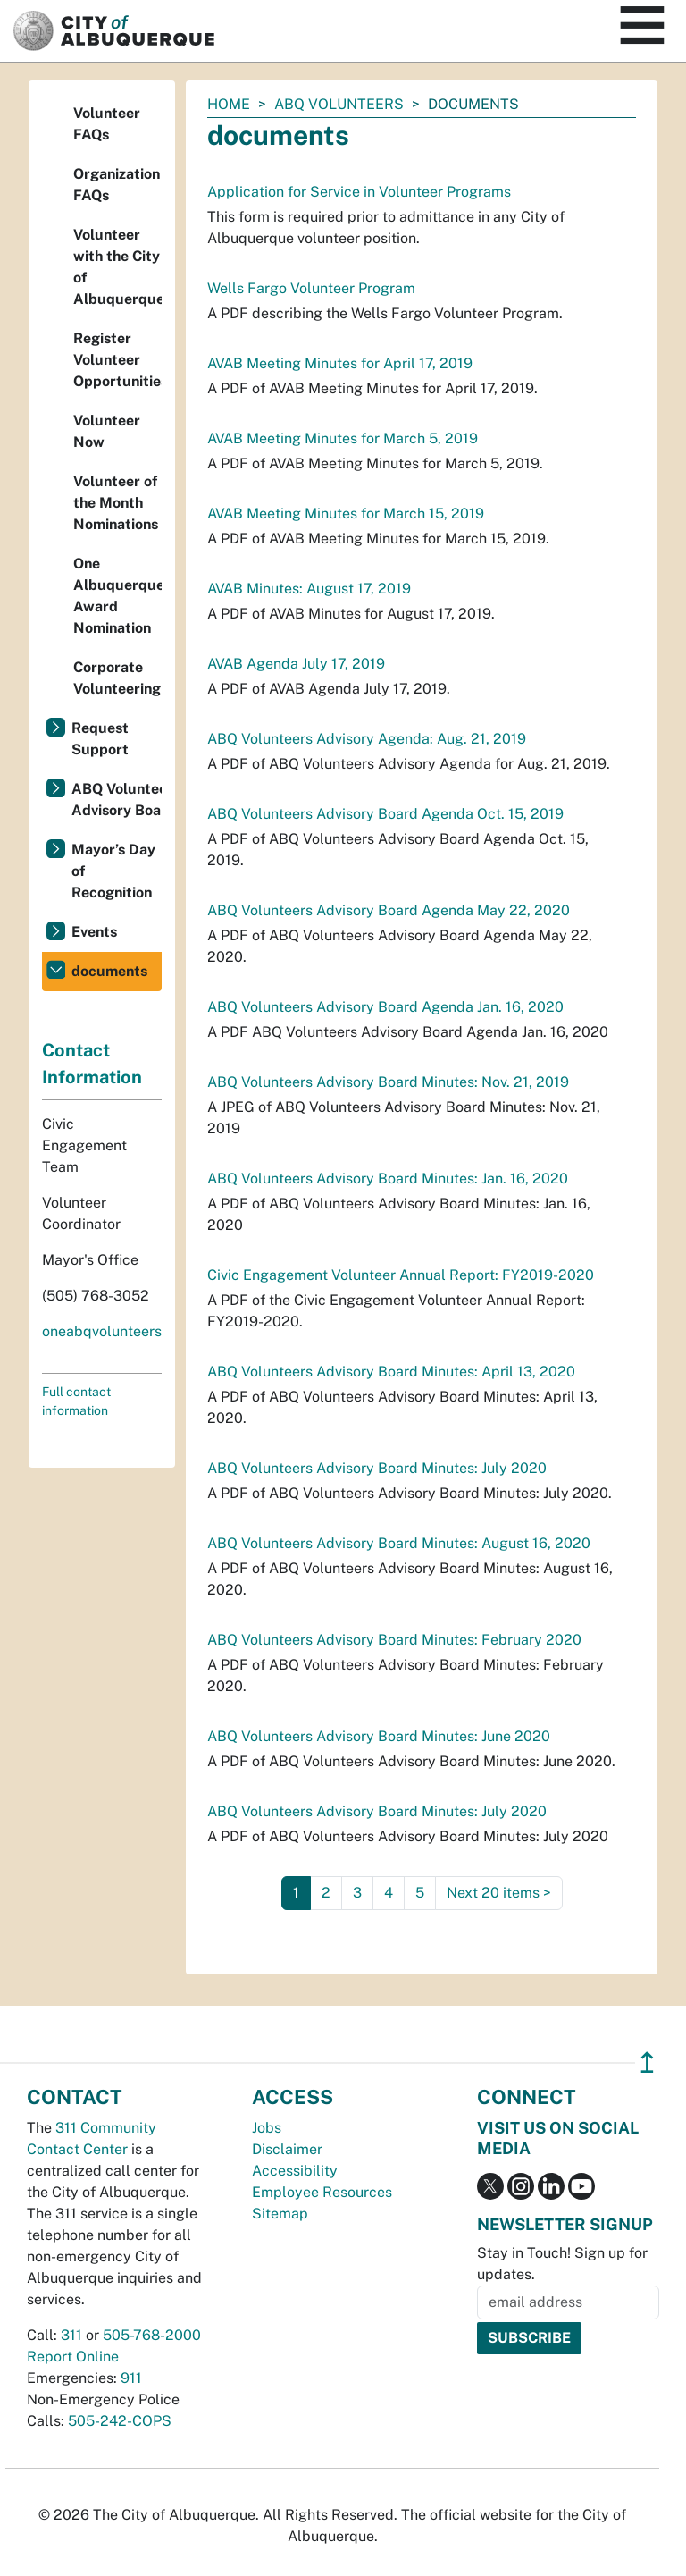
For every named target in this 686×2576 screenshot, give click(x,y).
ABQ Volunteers (339, 104)
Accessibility (295, 2170)
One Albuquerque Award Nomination (117, 595)
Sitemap (280, 2213)
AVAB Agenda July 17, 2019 (296, 663)
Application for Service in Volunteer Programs (359, 191)
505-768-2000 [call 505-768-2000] (152, 2335)
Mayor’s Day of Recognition (113, 871)
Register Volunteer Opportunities (117, 360)
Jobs (266, 2127)
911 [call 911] (131, 2378)
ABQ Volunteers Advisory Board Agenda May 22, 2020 (388, 910)
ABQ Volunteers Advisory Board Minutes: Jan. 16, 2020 (387, 1178)
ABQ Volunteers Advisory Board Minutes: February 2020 (394, 1639)
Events (94, 931)
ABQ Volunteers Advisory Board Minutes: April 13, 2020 (391, 1371)
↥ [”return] (647, 2062)
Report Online (73, 2356)
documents (109, 971)
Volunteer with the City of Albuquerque (117, 266)
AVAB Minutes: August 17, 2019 (309, 588)
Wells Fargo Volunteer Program (311, 288)
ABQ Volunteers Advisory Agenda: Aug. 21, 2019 (366, 738)
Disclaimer (287, 2149)
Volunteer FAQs (106, 124)
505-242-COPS (120, 2420)
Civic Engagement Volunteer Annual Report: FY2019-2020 (400, 1275)
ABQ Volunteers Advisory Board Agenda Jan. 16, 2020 (385, 1006)
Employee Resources (322, 2192)
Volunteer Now (106, 431)
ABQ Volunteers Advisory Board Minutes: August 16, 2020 (398, 1543)
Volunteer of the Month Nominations (115, 503)
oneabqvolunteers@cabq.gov (138, 1331)
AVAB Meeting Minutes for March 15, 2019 (345, 513)
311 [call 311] (71, 2335)
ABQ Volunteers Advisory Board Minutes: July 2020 (377, 1468)
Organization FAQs (116, 184)
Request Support (100, 739)
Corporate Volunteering (117, 678)
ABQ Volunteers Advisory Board (116, 799)
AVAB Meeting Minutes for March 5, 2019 (342, 438)
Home (228, 104)
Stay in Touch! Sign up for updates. (562, 2263)
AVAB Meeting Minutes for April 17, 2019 (340, 363)
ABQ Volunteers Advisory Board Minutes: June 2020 (378, 1736)
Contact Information (92, 1064)
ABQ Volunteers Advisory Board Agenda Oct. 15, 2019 (385, 813)
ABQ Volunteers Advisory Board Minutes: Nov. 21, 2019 (388, 1081)
